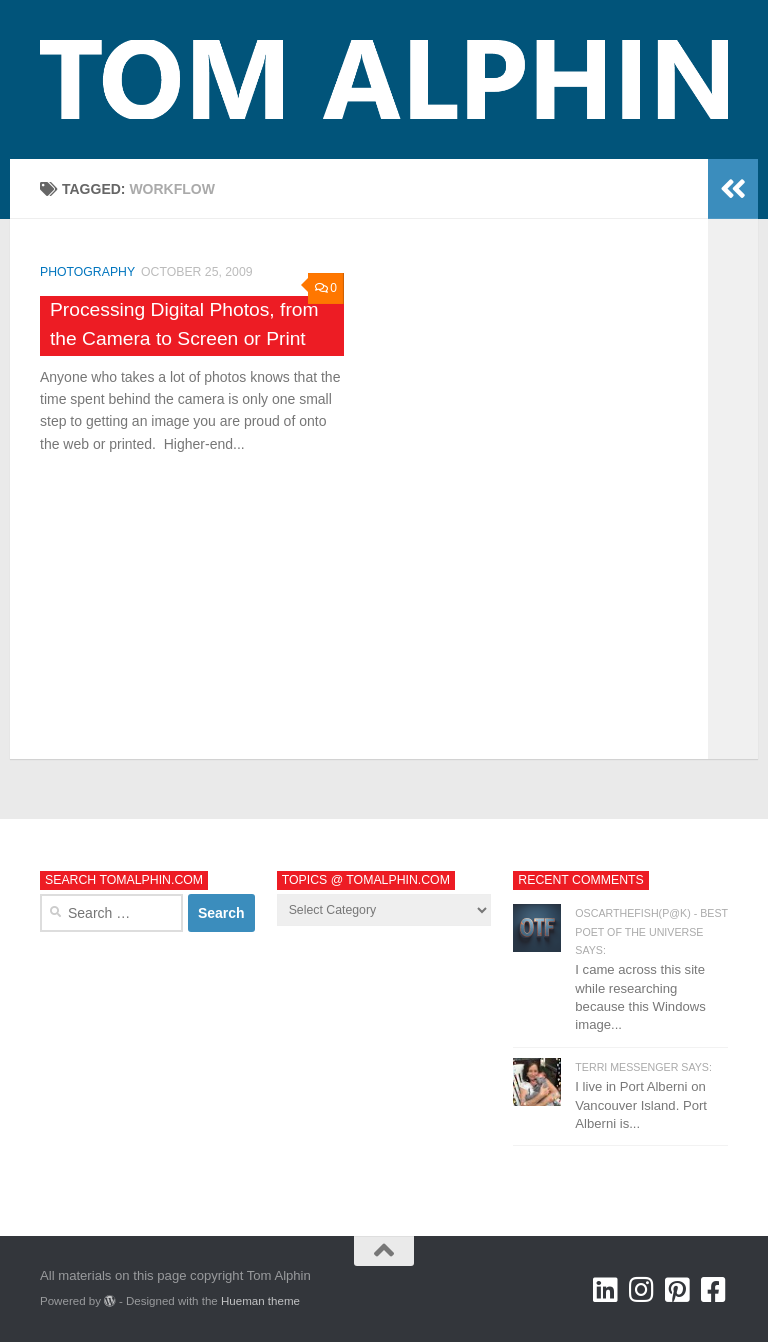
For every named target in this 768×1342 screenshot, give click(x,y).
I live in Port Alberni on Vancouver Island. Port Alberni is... (641, 1105)
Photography (87, 272)
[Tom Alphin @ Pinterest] (678, 1290)
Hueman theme (260, 1301)
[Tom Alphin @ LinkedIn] (606, 1290)
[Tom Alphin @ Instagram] (642, 1290)
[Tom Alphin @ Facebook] (714, 1290)
